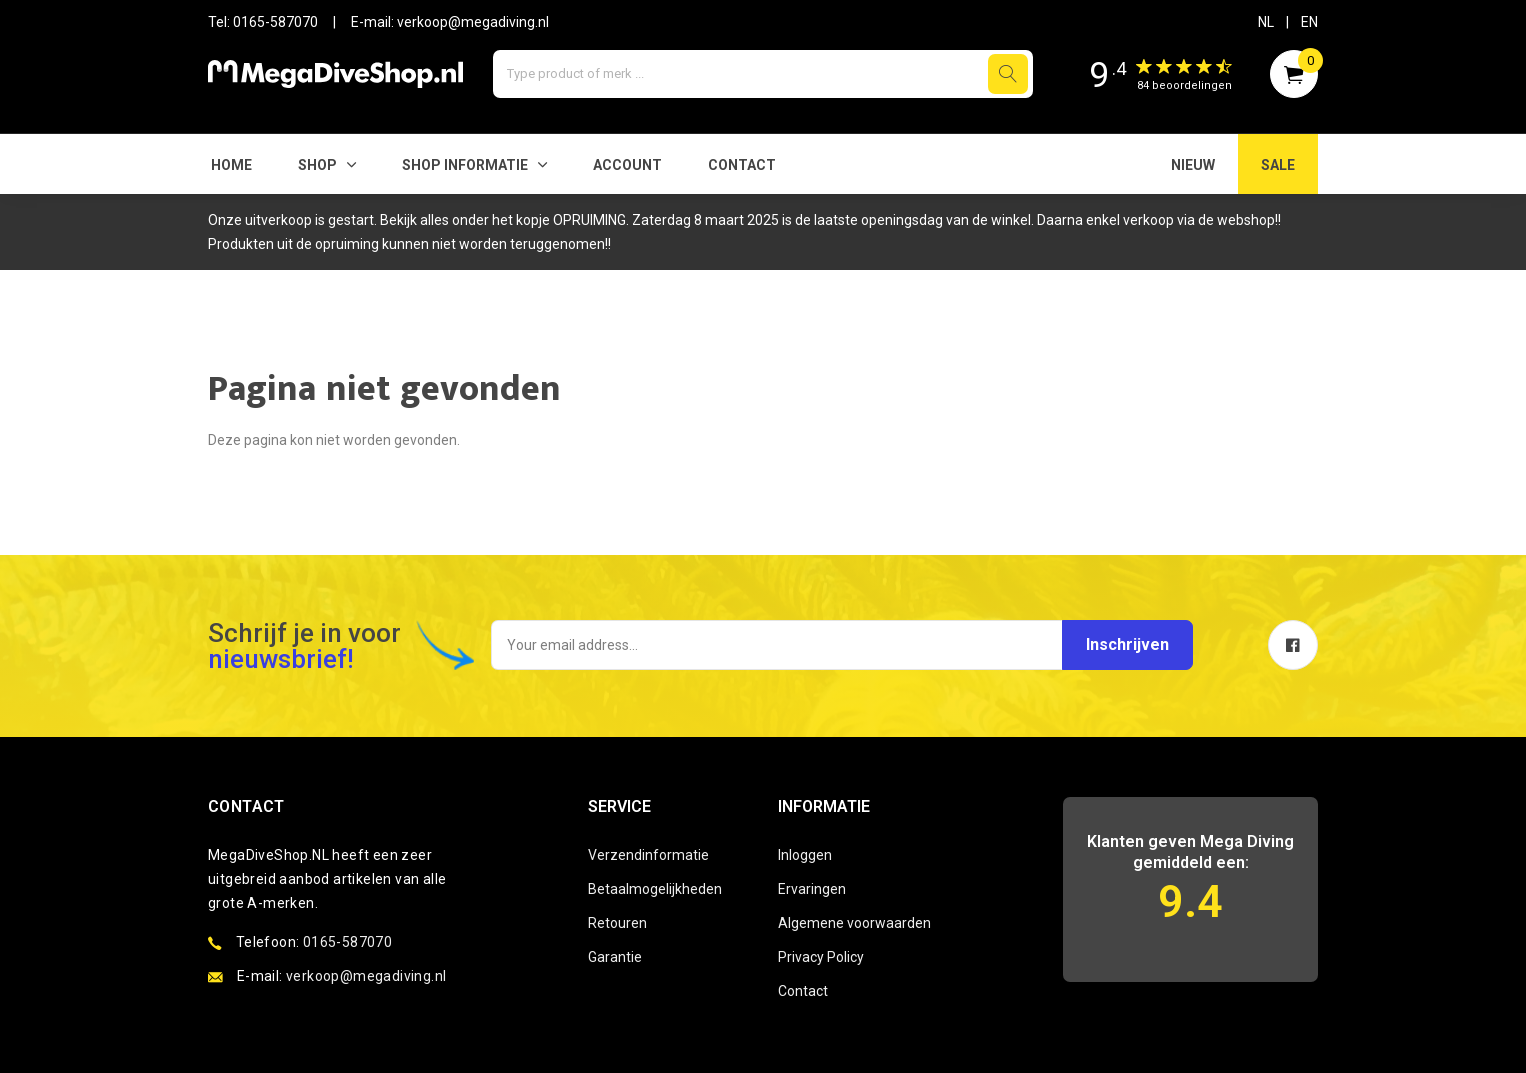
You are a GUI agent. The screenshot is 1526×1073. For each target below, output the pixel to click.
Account (627, 165)
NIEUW (1193, 165)
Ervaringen (812, 889)
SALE (1278, 165)
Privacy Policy (821, 957)
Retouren (617, 923)
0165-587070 (275, 22)
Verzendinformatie (648, 855)
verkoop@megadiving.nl (473, 22)
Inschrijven (1125, 644)
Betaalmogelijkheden (655, 889)
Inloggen (805, 855)
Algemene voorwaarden (854, 923)
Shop (317, 165)
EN (1309, 22)
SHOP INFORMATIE (465, 165)
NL (1266, 22)
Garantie (615, 957)
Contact (742, 165)
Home (231, 165)
